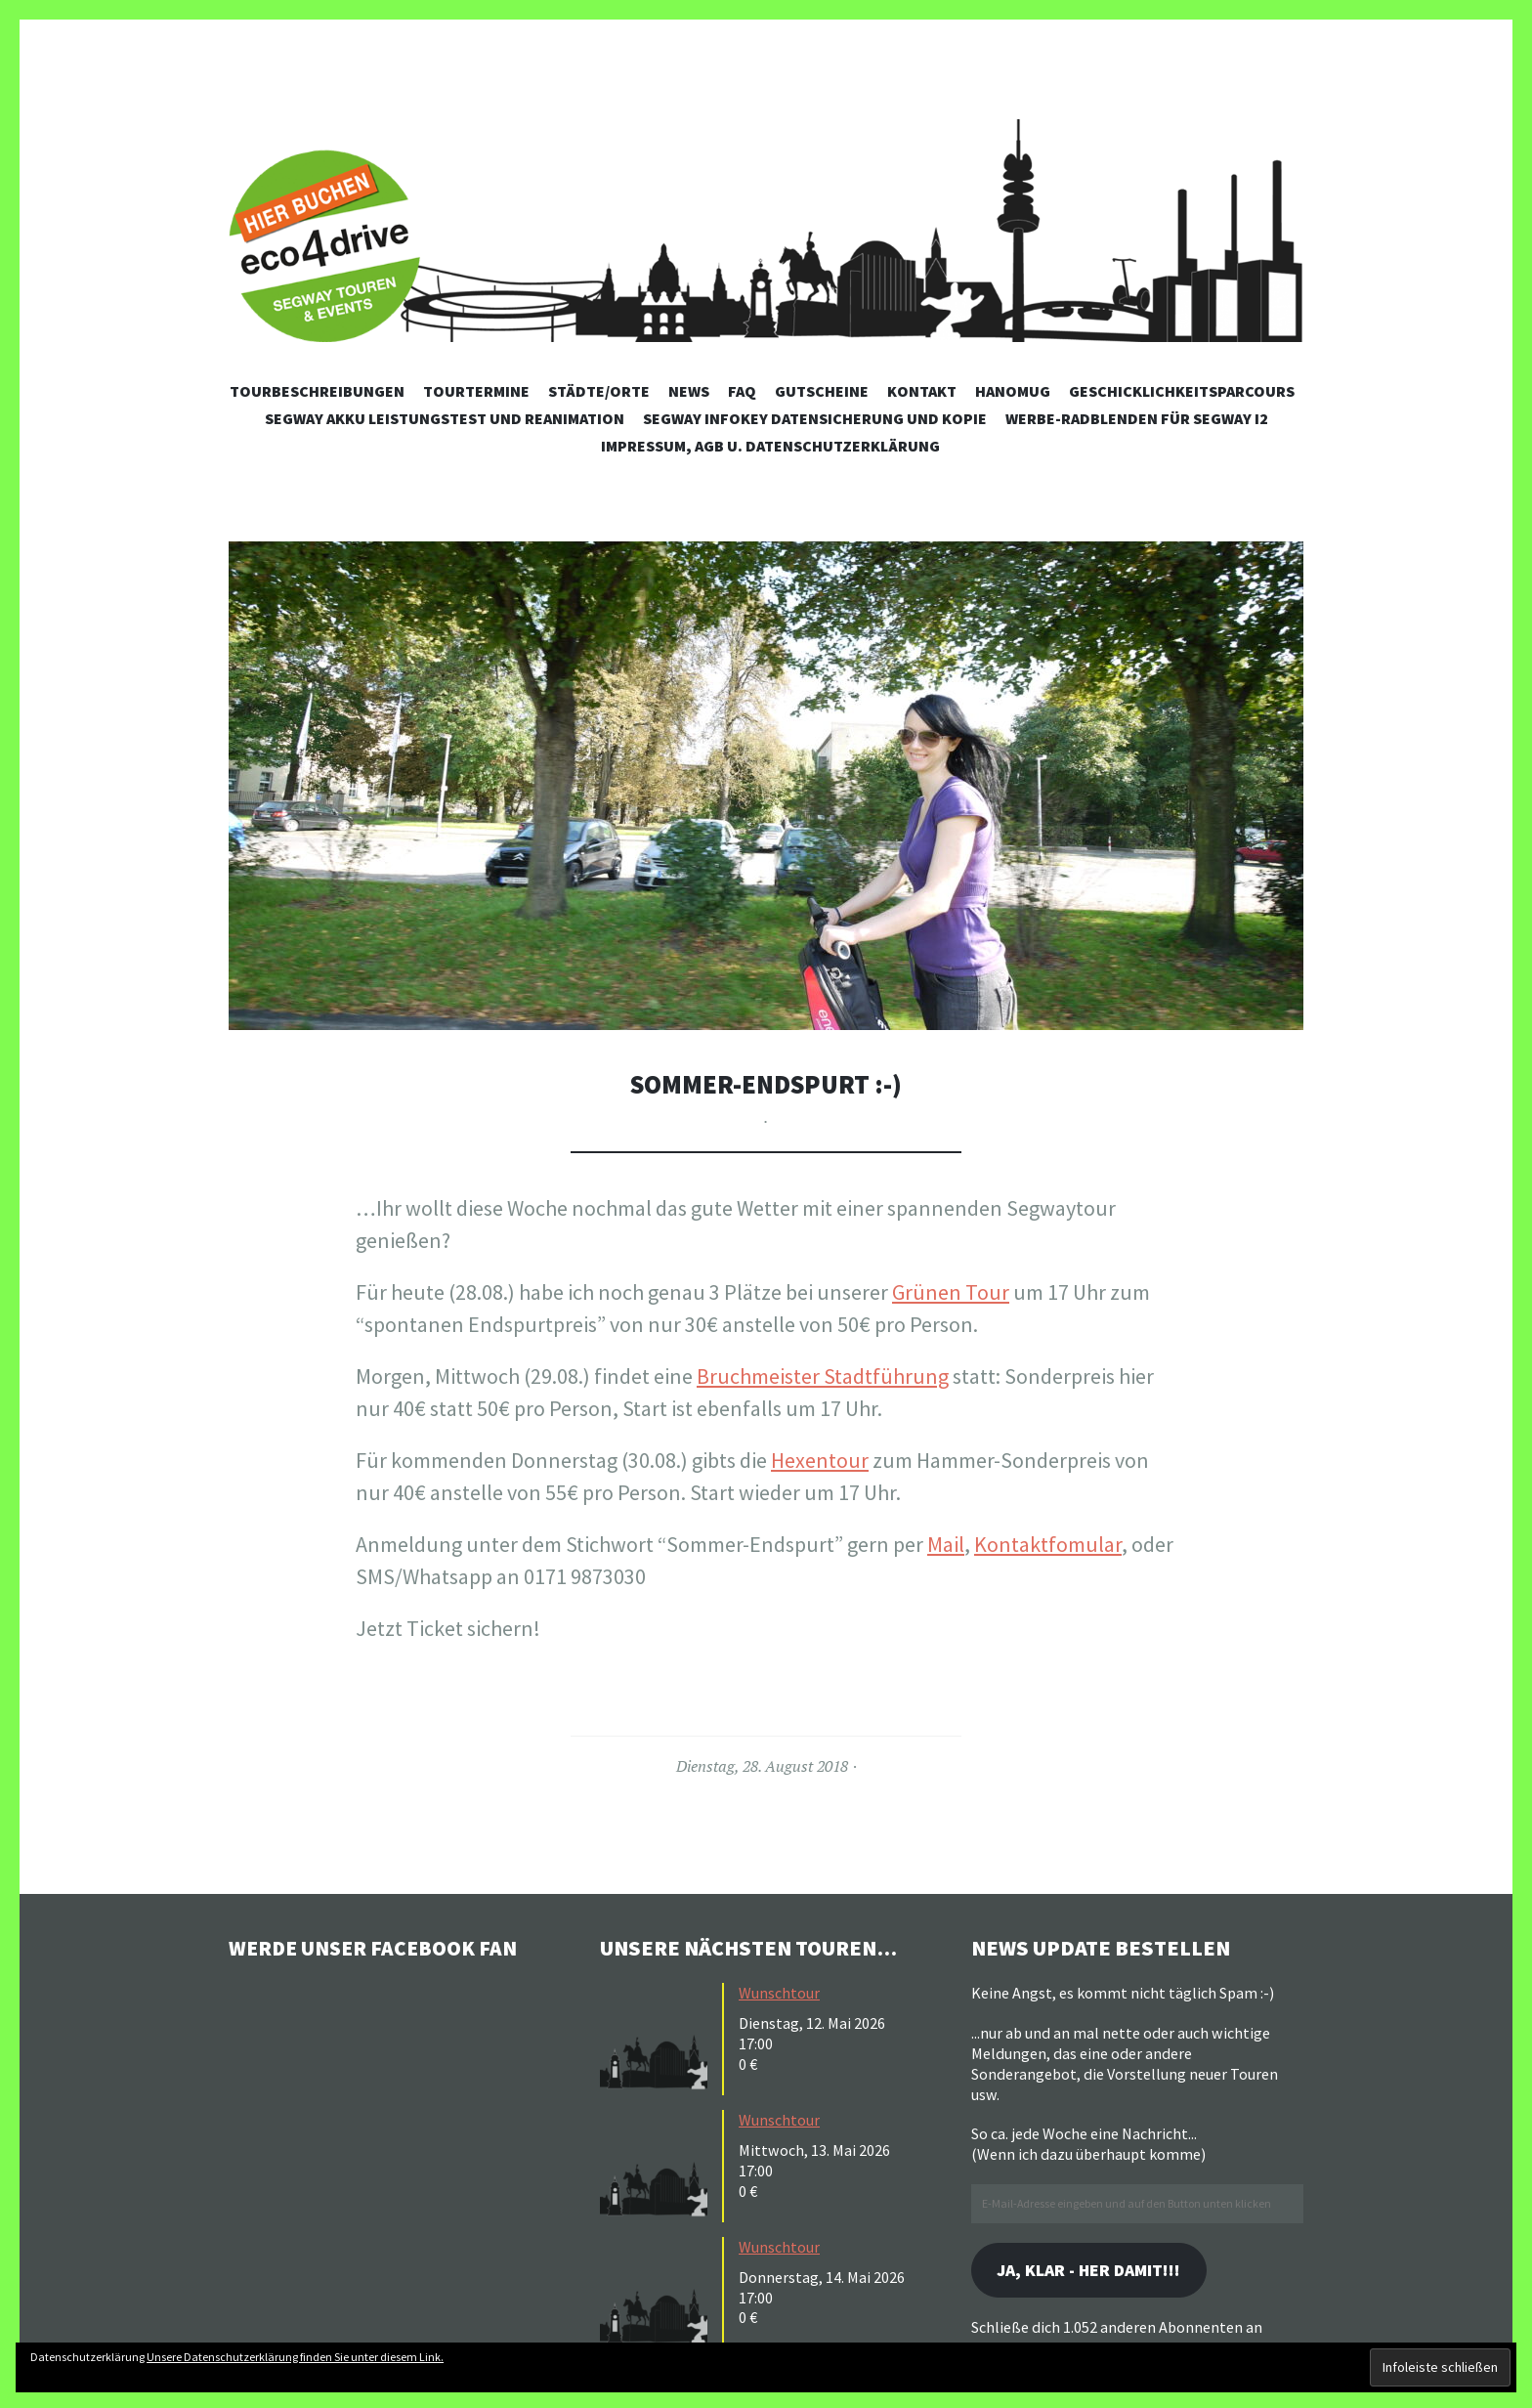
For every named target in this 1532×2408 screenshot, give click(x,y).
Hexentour (820, 1460)
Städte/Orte (599, 391)
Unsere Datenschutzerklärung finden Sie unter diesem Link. (295, 2356)
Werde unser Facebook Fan (376, 1947)
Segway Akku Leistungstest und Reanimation (444, 418)
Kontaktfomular (1048, 1544)
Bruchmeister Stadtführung (823, 1376)
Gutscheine (822, 391)
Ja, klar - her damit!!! (1092, 2270)
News (688, 391)
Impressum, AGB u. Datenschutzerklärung (770, 445)
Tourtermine (476, 391)
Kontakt (922, 391)
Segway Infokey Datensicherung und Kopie (815, 418)
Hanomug (1012, 391)
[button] (766, 785)
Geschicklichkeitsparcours (1182, 391)
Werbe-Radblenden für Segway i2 (1136, 418)
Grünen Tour (950, 1292)
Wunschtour (779, 1992)
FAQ (742, 391)
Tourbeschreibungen (317, 391)
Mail (945, 1544)
